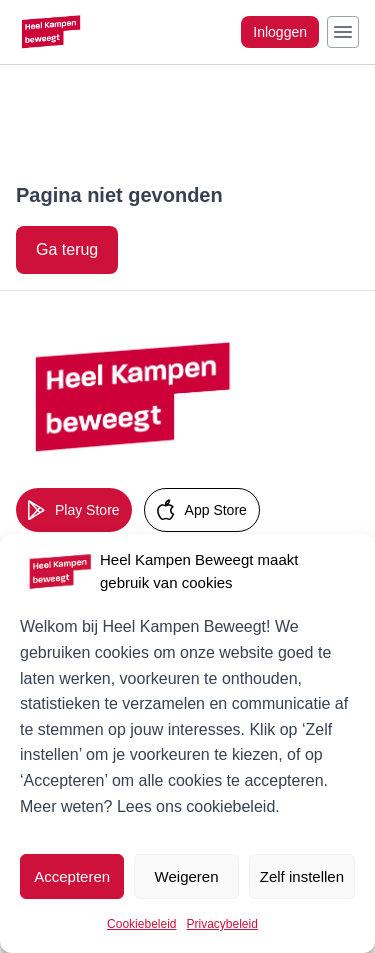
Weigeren (187, 876)
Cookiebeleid (141, 924)
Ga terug (67, 249)
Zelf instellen (302, 876)
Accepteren (72, 876)
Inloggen (280, 32)
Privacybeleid (222, 924)
